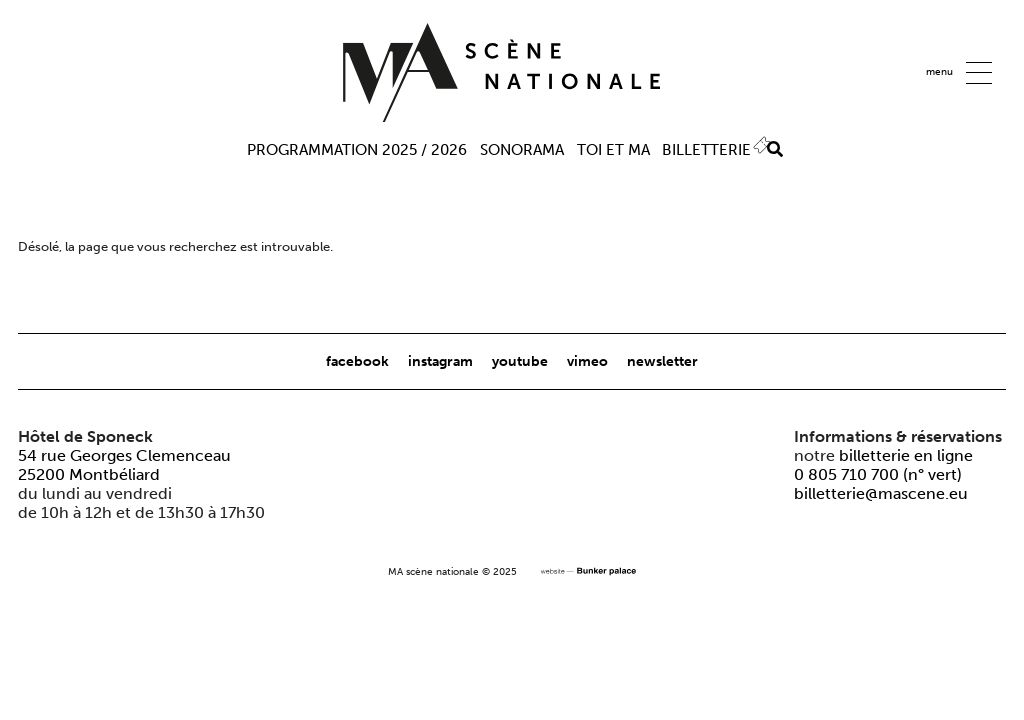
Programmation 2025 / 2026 (357, 150)
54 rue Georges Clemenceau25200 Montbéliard (124, 465)
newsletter (662, 361)
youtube (521, 361)
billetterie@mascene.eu (881, 493)
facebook (359, 361)
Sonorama (522, 150)
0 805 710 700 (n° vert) (878, 474)
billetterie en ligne (906, 455)
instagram (442, 361)
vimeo (589, 361)
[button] (979, 73)
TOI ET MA (613, 150)
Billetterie (706, 150)
